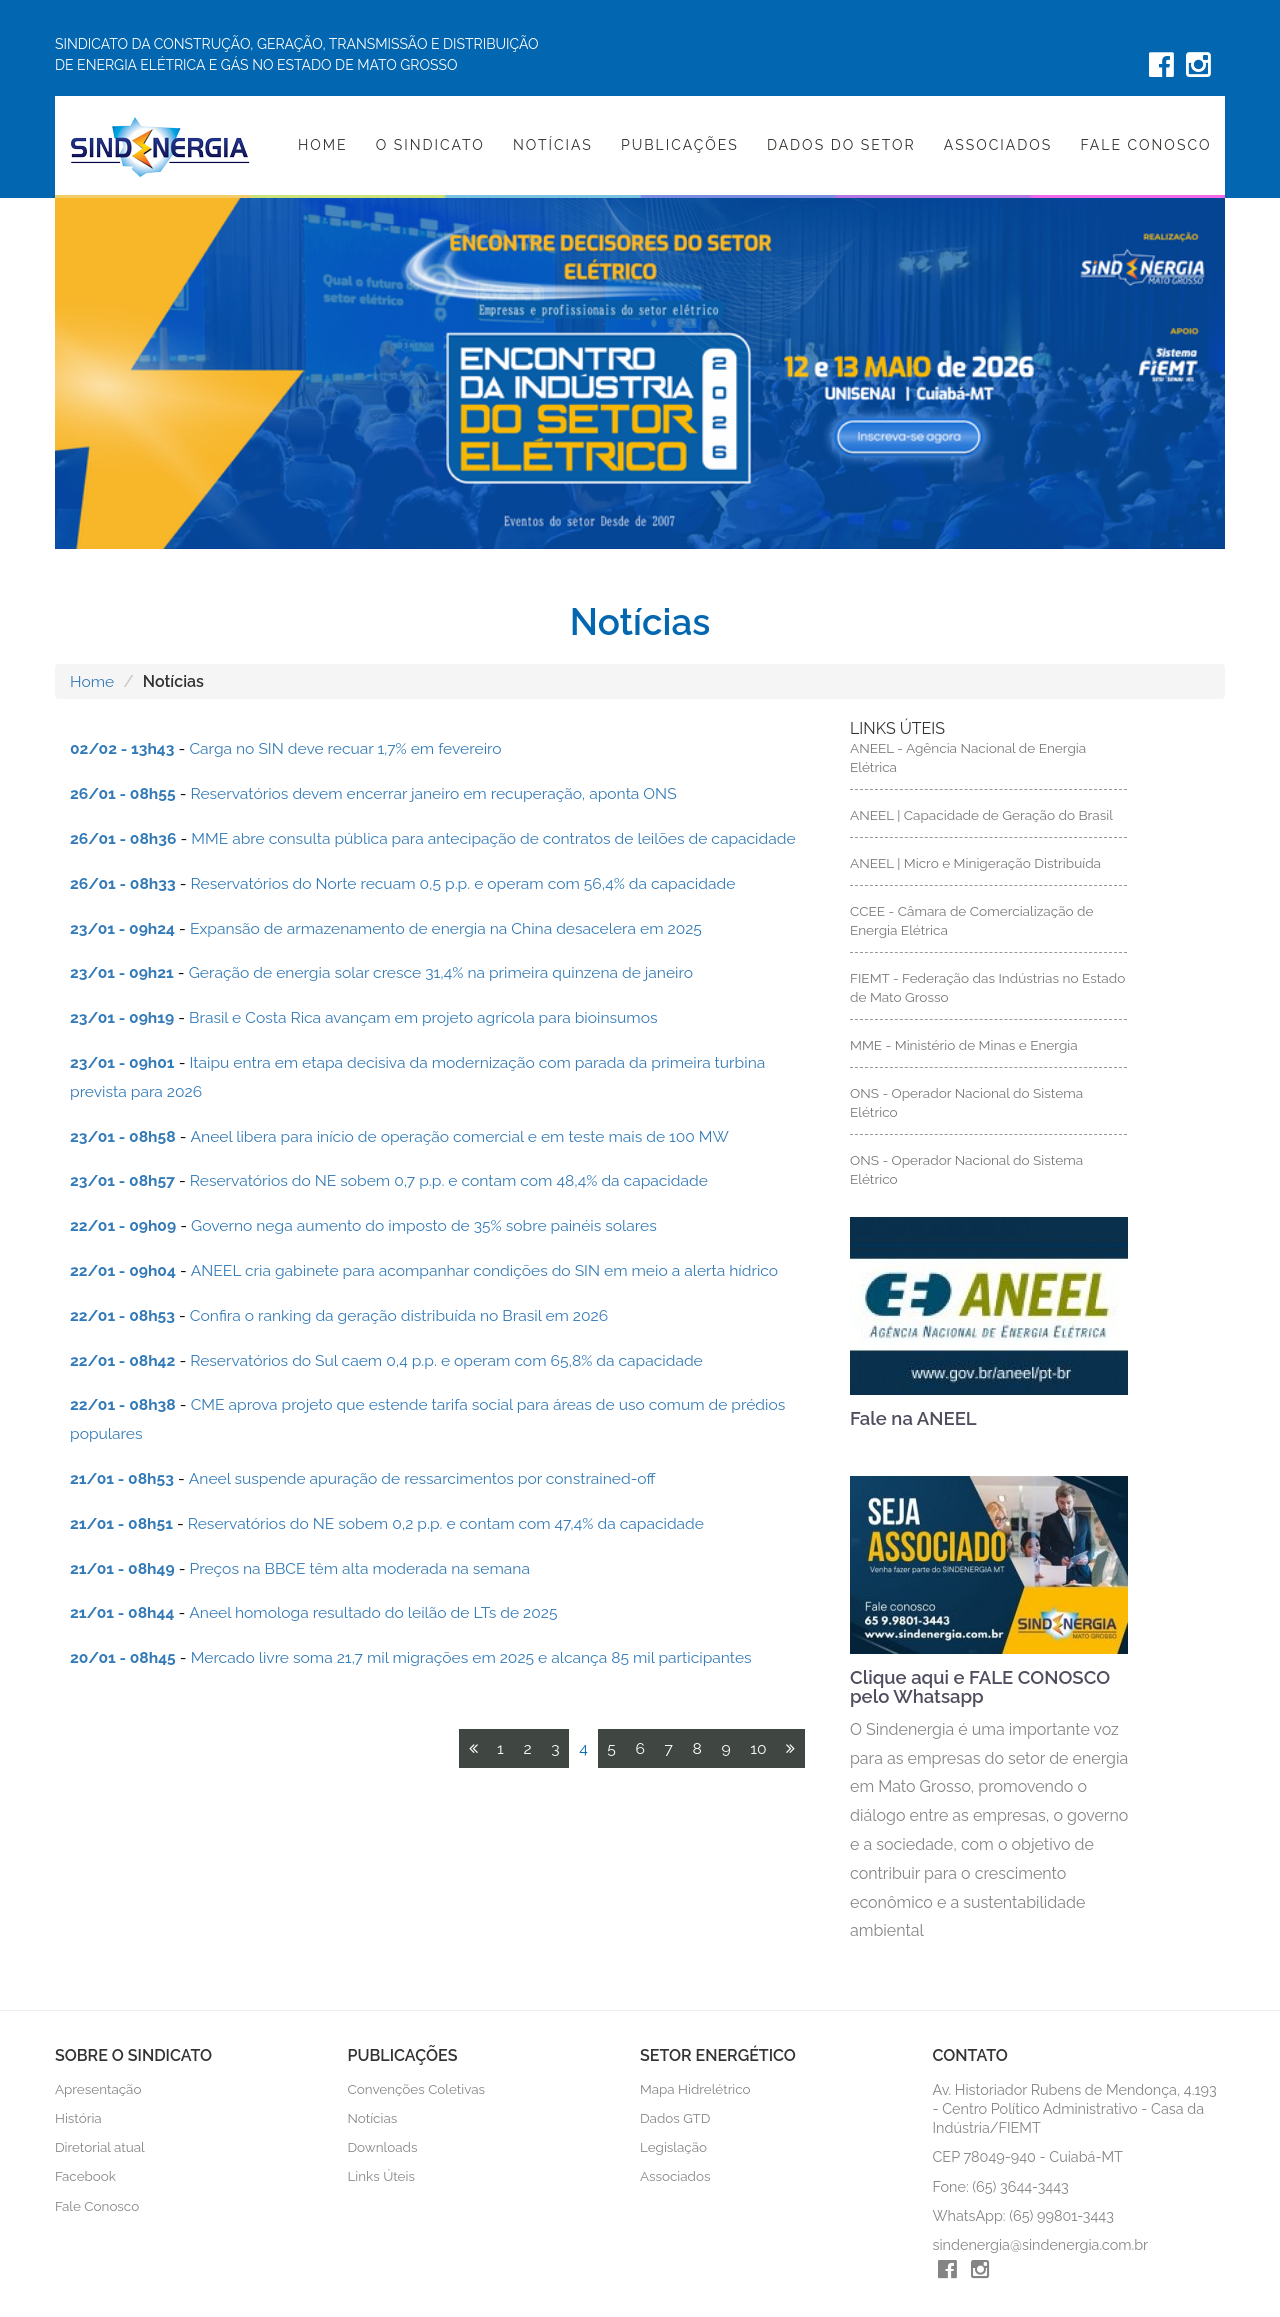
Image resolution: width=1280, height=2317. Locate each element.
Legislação (674, 2151)
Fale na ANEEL (915, 1420)
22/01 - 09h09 (124, 1225)
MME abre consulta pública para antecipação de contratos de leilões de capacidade (503, 838)
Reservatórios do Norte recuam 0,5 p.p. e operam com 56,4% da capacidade (472, 883)
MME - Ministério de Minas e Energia (965, 1046)
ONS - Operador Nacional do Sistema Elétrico (968, 1103)
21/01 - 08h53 (123, 1478)
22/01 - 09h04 (124, 1270)
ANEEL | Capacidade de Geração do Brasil (983, 815)
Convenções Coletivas (417, 2092)
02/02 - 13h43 (123, 748)
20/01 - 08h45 (124, 1657)
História (78, 2122)
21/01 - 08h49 (123, 1568)
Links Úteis (382, 2180)
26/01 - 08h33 (124, 883)
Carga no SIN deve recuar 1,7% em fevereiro (352, 748)
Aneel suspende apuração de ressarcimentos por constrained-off (430, 1478)
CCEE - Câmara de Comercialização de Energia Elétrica (973, 920)
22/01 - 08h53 (124, 1315)
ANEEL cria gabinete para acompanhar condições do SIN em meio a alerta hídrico (494, 1270)
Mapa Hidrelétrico (696, 2092)
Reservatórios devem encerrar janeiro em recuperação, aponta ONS (442, 793)
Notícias (553, 145)
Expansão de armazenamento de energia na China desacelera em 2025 (455, 928)
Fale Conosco (1145, 145)
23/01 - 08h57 (124, 1180)
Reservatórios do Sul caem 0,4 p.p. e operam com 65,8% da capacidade (455, 1360)
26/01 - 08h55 (124, 793)
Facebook (86, 2180)
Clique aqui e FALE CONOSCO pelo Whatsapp (985, 1690)
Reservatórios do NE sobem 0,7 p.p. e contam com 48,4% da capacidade (457, 1180)
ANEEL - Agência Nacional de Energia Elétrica (969, 757)
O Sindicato (430, 145)
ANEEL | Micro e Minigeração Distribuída (977, 863)
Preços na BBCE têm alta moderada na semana (366, 1568)
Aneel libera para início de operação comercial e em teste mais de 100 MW (469, 1136)
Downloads (383, 2151)
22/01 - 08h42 (124, 1360)
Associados (998, 145)
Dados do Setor (841, 145)
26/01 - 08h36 (124, 838)
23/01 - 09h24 (124, 928)
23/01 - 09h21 (123, 972)
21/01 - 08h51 (122, 1523)
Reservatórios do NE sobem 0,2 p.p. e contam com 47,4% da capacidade (454, 1523)
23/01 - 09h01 (123, 1062)
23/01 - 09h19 (123, 1017)
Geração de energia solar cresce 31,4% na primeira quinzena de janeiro (449, 972)
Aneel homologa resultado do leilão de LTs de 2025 (379, 1612)
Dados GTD (675, 2122)
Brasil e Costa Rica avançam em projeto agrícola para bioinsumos (432, 1017)
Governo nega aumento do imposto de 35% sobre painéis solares (432, 1225)
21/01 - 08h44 (123, 1612)
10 (757, 1748)
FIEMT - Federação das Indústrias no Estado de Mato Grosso (965, 988)
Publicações (680, 145)
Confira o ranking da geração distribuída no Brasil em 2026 (406, 1315)
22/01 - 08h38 (124, 1404)
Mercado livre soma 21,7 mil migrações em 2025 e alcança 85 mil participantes (480, 1657)
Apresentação (98, 2092)
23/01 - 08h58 (124, 1136)
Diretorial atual (100, 2151)
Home (323, 145)
